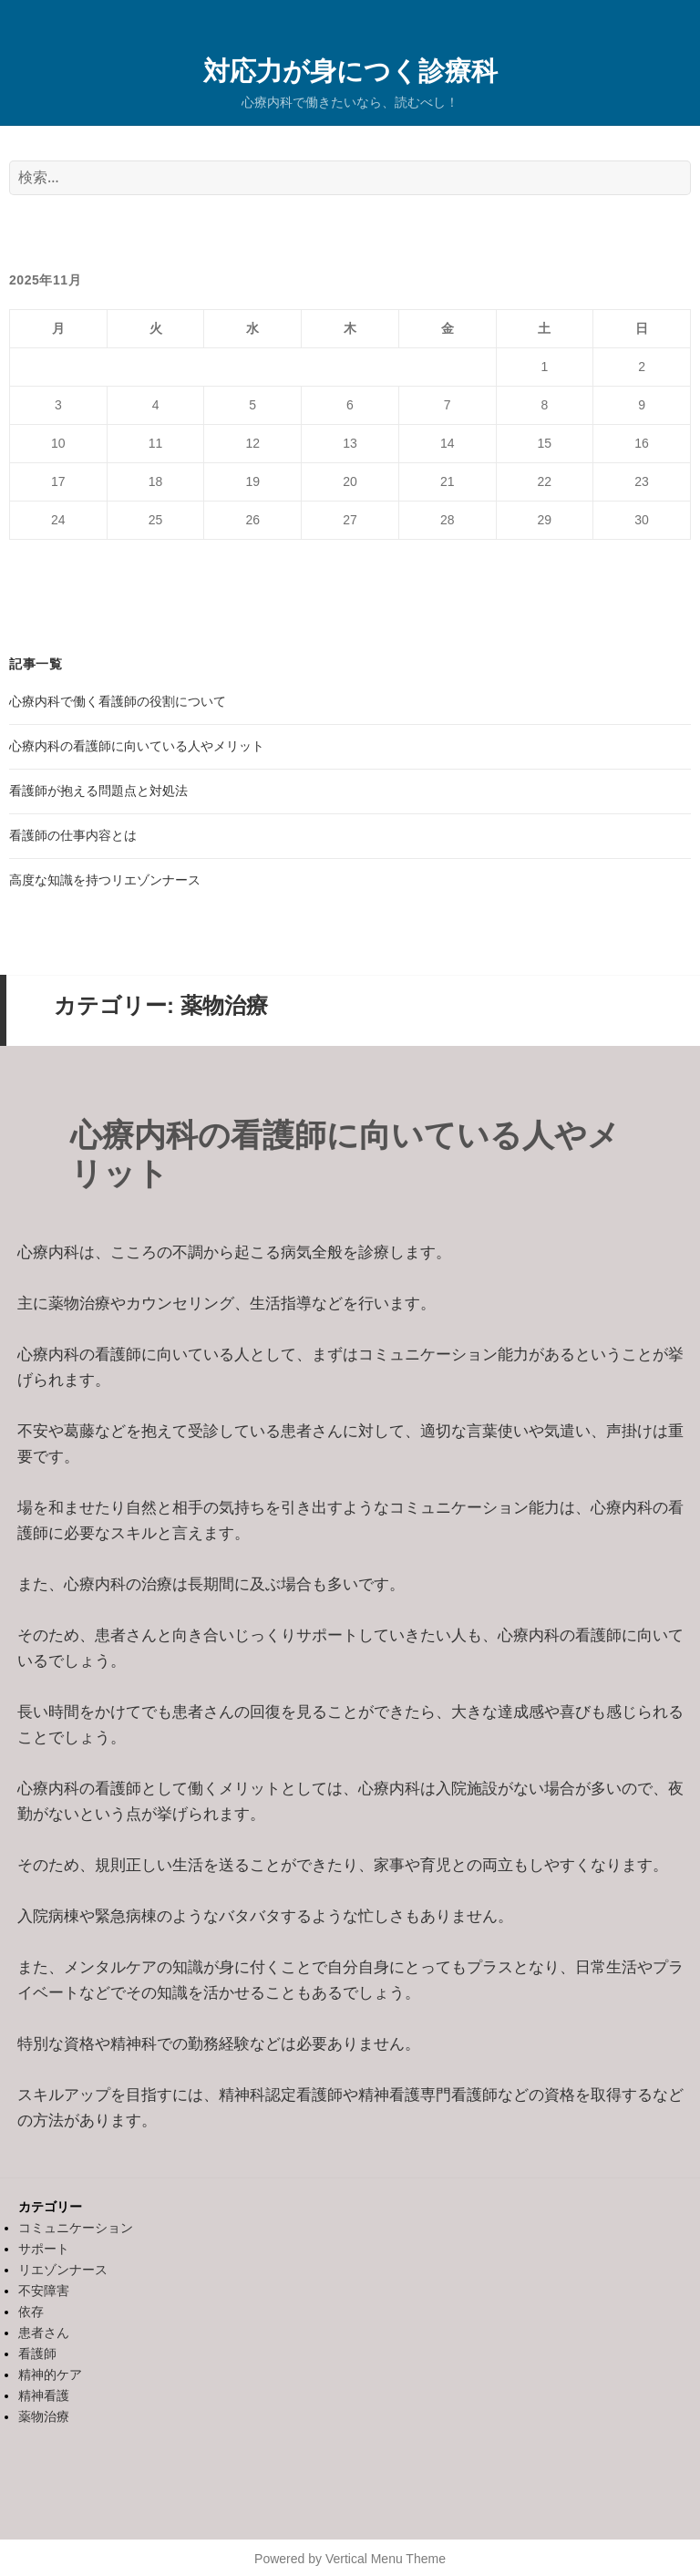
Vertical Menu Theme (385, 2558)
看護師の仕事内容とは (73, 835)
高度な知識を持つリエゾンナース (105, 880)
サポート (43, 2248)
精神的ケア (50, 2374)
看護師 (37, 2353)
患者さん (43, 2332)
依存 (31, 2311)
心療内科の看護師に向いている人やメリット (136, 746)
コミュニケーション (75, 2227)
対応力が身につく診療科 (350, 70)
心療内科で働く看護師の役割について (117, 701)
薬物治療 (43, 2416)
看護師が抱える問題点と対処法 (98, 790)
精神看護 (43, 2395)
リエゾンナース (63, 2269)
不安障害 (43, 2290)
